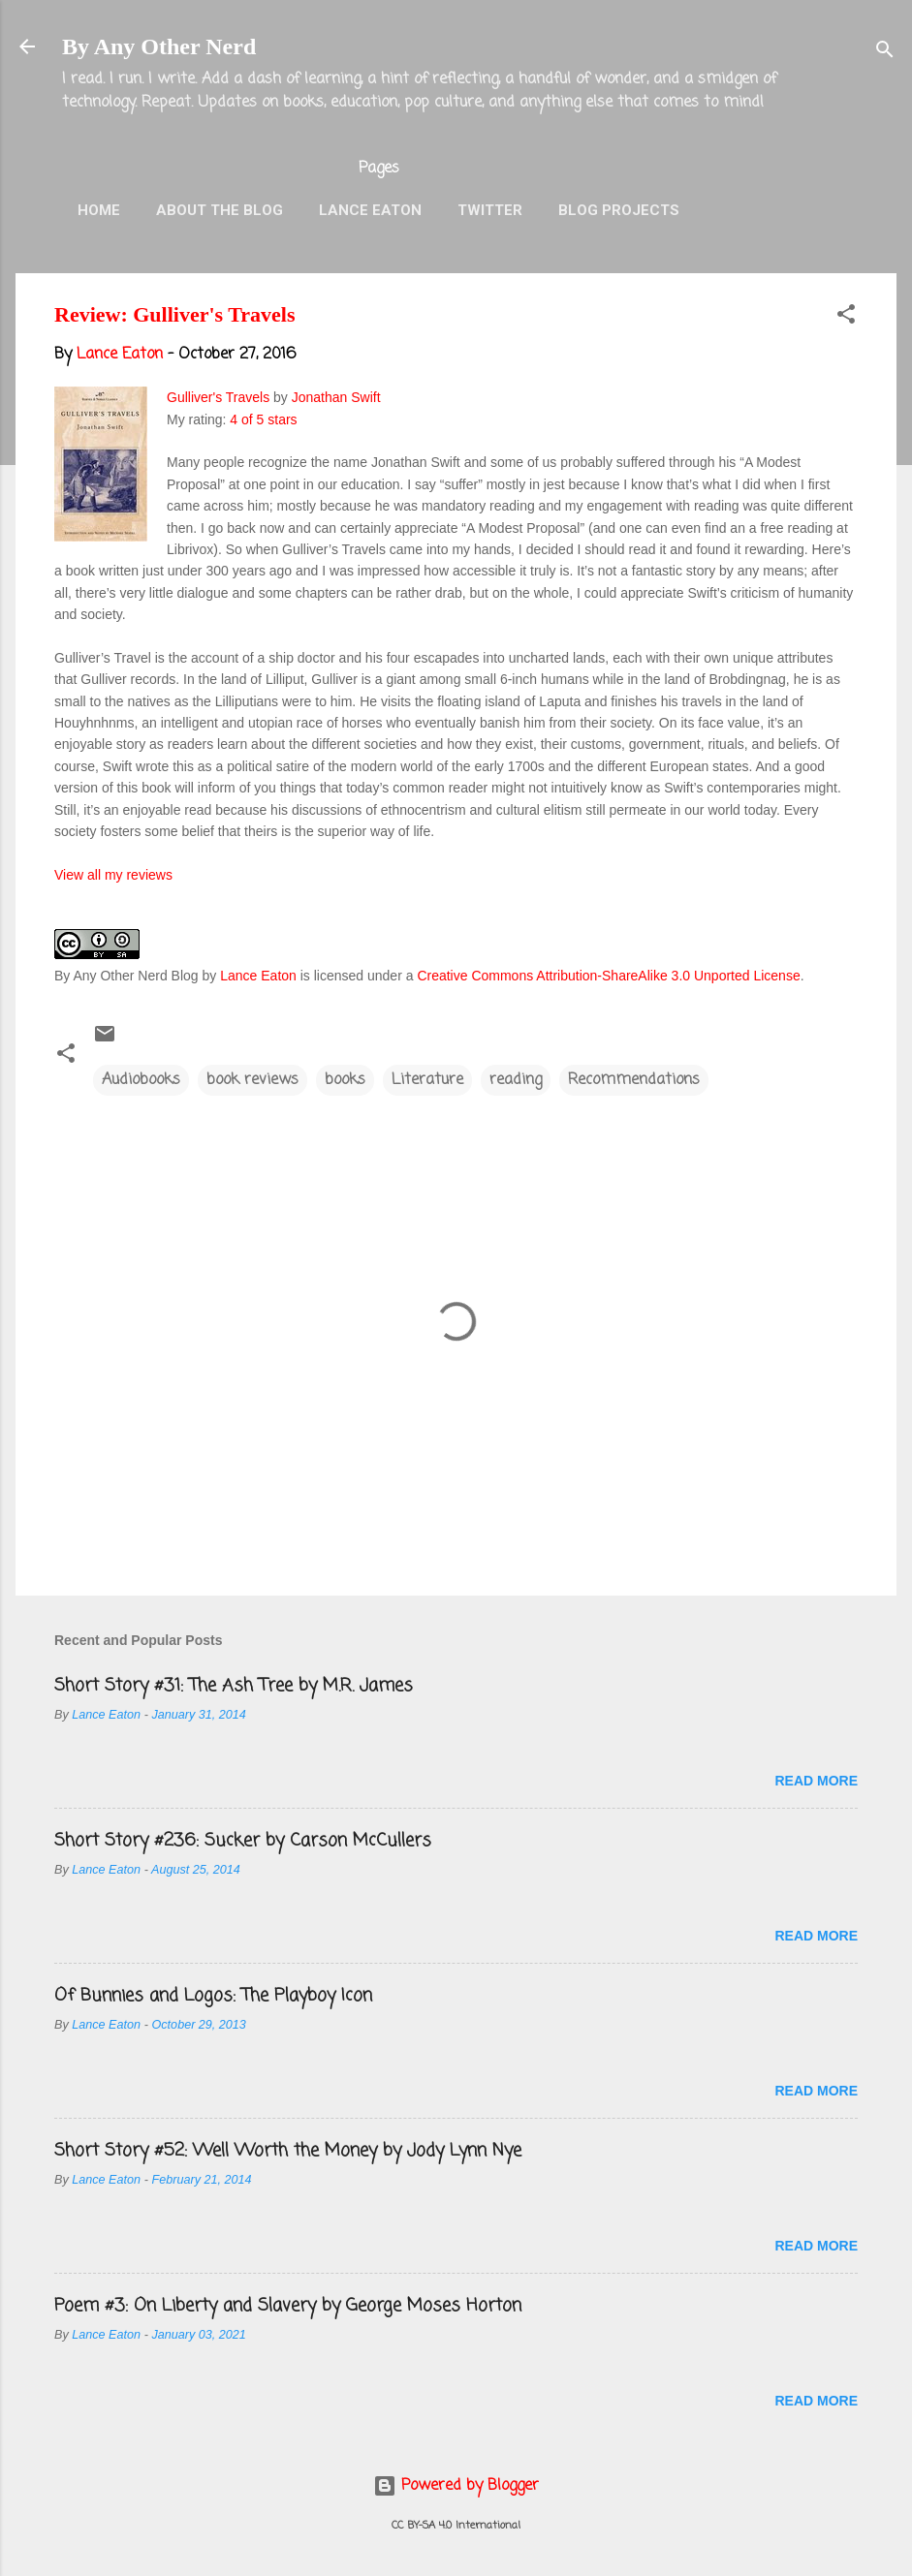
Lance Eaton (370, 210)
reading (515, 1080)
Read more (816, 1780)
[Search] (884, 52)
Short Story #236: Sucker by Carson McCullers (242, 1840)
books (345, 1080)
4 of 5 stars (263, 419)
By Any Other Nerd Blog (126, 975)
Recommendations (634, 1080)
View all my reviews (113, 875)
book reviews (252, 1080)
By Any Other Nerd (159, 46)
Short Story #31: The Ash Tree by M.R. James (233, 1685)
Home (99, 210)
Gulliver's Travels (218, 397)
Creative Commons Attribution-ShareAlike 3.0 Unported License (608, 975)
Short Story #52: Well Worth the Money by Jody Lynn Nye (287, 2150)
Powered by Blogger (456, 2486)
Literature (427, 1080)
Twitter (489, 210)
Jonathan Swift (336, 397)
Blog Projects (618, 210)
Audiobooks (141, 1080)
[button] (846, 317)
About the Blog (219, 210)
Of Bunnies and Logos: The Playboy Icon (213, 1995)
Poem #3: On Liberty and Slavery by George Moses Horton (287, 2305)
